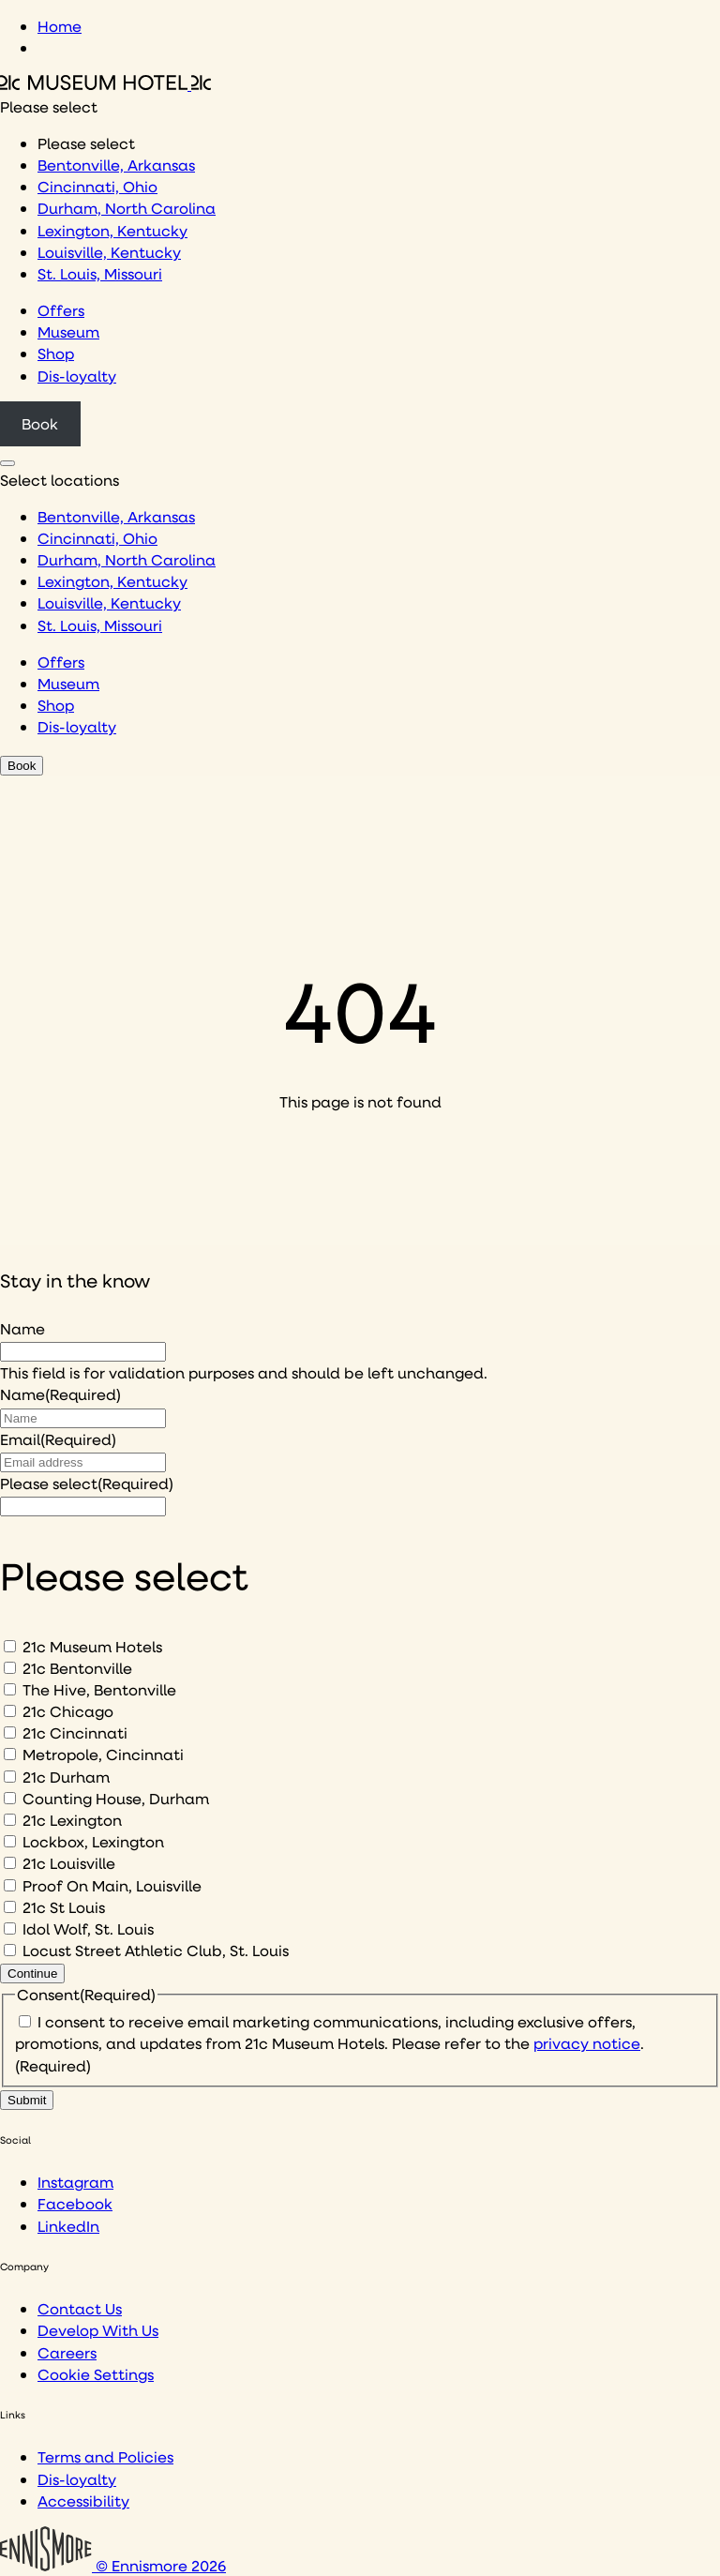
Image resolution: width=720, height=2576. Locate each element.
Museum (68, 331)
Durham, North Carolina (127, 208)
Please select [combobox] (49, 106)
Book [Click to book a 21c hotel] (40, 423)
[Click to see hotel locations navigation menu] (7, 463)
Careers (67, 2352)
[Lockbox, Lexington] (10, 1841)
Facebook (75, 2203)
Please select (86, 1483)
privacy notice (586, 2043)
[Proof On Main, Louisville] (10, 1885)
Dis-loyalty (77, 375)
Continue (32, 1973)
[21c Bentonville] (10, 1668)
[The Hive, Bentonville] (10, 1689)
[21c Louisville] (10, 1863)
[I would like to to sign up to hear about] (83, 1506)
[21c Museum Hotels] (10, 1646)
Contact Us (80, 2308)
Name (22, 1328)
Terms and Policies (105, 2456)
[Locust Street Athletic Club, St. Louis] (10, 1950)
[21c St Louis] (10, 1907)
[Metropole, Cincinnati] (10, 1754)
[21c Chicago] (10, 1711)
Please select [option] (86, 143)
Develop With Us (98, 2330)
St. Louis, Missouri (100, 273)
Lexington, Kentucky (113, 230)
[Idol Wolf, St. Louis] (10, 1928)
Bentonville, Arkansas (116, 164)
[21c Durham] (10, 1776)
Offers (61, 310)
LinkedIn (68, 2226)
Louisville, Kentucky (109, 252)
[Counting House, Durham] (10, 1798)
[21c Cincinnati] (10, 1732)
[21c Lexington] (10, 1820)
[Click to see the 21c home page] (105, 84)
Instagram (75, 2182)
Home (60, 26)
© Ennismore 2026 (113, 2565)
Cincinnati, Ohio (98, 186)
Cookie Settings (96, 2374)
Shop (56, 353)
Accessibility (83, 2500)
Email (58, 1439)
